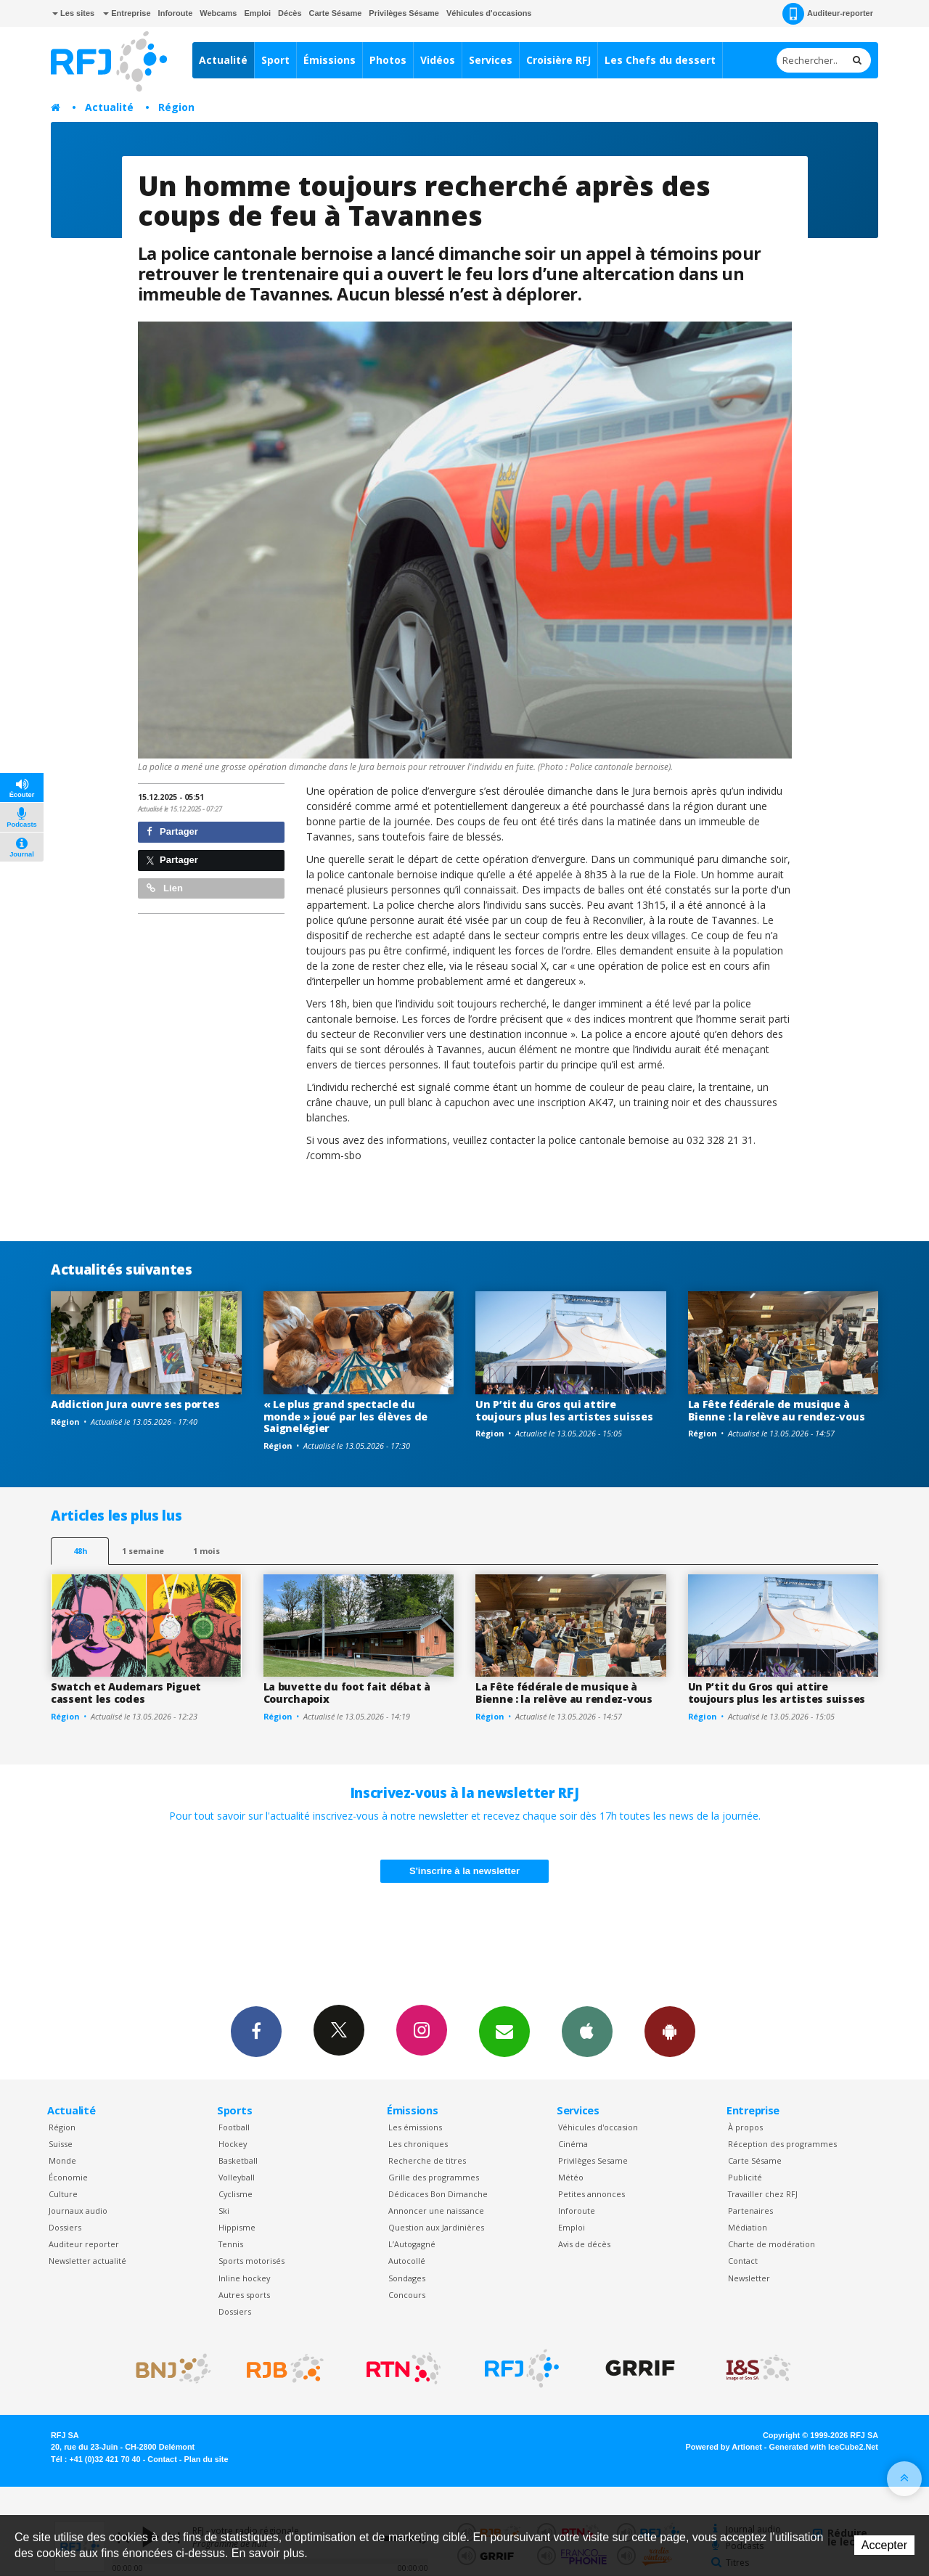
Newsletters (504, 2031)
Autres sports (244, 2294)
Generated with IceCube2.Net (823, 2446)
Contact (743, 2260)
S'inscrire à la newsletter (464, 1870)
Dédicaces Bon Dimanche (438, 2194)
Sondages (406, 2278)
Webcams (218, 13)
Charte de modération (771, 2244)
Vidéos (437, 60)
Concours (406, 2294)
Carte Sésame (335, 13)
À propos (745, 2127)
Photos (387, 60)
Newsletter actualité (87, 2260)
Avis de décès (584, 2244)
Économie (68, 2177)
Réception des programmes (782, 2143)
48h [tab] (80, 1550)
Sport (275, 60)
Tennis (230, 2244)
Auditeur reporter (84, 2244)
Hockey (232, 2143)
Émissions (329, 60)
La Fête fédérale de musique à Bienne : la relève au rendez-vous (776, 1410)
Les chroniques (418, 2143)
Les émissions (415, 2127)
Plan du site (206, 2459)
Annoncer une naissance (436, 2210)
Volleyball (236, 2177)
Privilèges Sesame (593, 2160)
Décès (289, 13)
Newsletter (749, 2278)
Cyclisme (235, 2194)
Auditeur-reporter (827, 14)
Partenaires (750, 2210)
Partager (172, 831)
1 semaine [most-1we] (143, 1550)
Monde (62, 2160)
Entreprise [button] (126, 13)
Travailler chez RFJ (763, 2194)
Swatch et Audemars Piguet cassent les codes (126, 1693)
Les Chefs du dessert (660, 60)
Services (490, 60)
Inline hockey (244, 2278)
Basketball (238, 2160)
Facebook (256, 2031)
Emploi (257, 13)
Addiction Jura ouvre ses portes (135, 1404)
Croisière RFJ (558, 60)
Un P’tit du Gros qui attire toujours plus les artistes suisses (563, 1410)
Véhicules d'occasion (598, 2127)
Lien (165, 888)
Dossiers (65, 2227)
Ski (223, 2210)
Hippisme (236, 2227)
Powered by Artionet (724, 2446)
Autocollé (406, 2260)
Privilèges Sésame (404, 13)
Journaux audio (78, 2210)
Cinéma (573, 2143)
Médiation (747, 2227)
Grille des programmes (433, 2177)
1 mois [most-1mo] (206, 1550)
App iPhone (587, 2031)
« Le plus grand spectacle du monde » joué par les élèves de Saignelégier (345, 1416)
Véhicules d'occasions (489, 13)
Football (234, 2127)
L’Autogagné (411, 2244)
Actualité (223, 60)
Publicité (745, 2177)
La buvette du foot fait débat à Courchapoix (346, 1693)
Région (176, 107)
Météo (571, 2177)
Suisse (61, 2143)
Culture (63, 2194)
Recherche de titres (427, 2160)
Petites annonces (591, 2194)
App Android (669, 2031)
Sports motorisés (251, 2260)
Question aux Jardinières (436, 2227)
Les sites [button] (73, 13)
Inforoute (175, 13)
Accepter (884, 2545)
